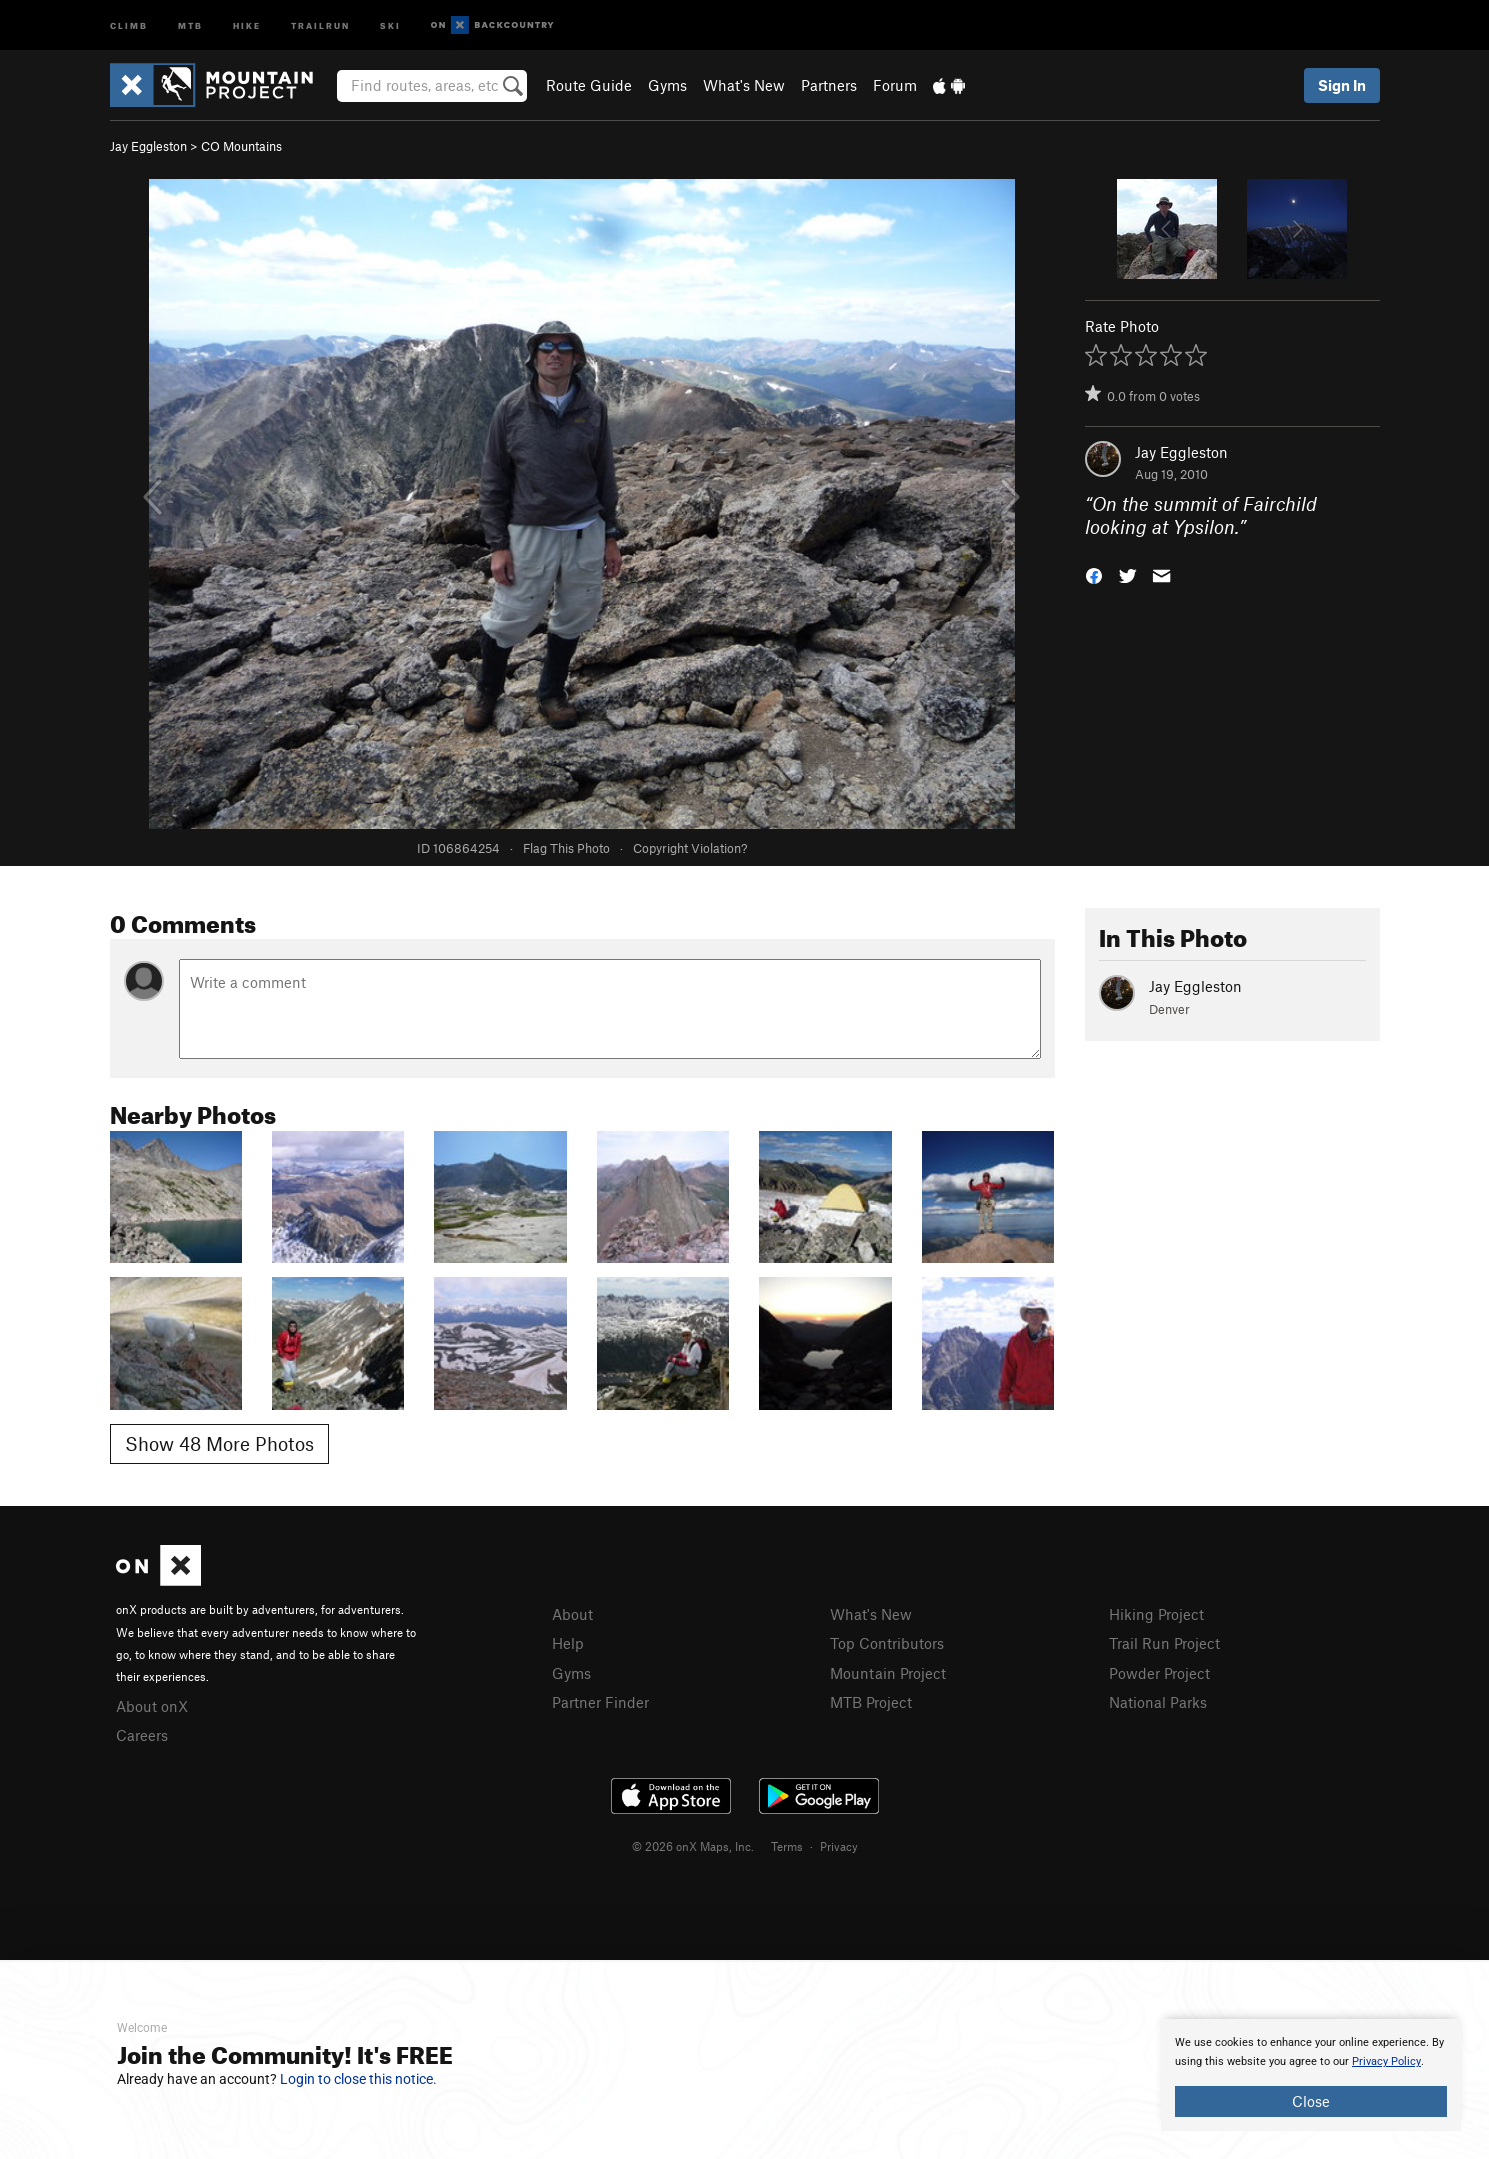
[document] (1311, 2075)
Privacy (839, 1846)
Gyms (667, 85)
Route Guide (589, 85)
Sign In (1342, 85)
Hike (247, 24)
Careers (142, 1735)
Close (1311, 2101)
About (572, 1614)
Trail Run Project (1164, 1643)
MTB (190, 24)
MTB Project (871, 1702)
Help (568, 1643)
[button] (1094, 573)
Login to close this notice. (358, 2079)
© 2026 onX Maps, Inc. (693, 1846)
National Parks (1158, 1702)
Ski (390, 24)
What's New (744, 85)
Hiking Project (1156, 1614)
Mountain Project (888, 1673)
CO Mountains (241, 146)
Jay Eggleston (148, 146)
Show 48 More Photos (219, 1443)
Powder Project (1159, 1673)
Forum (895, 85)
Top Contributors (887, 1643)
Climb (129, 24)
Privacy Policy (1386, 2061)
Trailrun (320, 24)
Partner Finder (600, 1702)
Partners (829, 85)
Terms (787, 1846)
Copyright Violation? (690, 848)
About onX (152, 1706)
